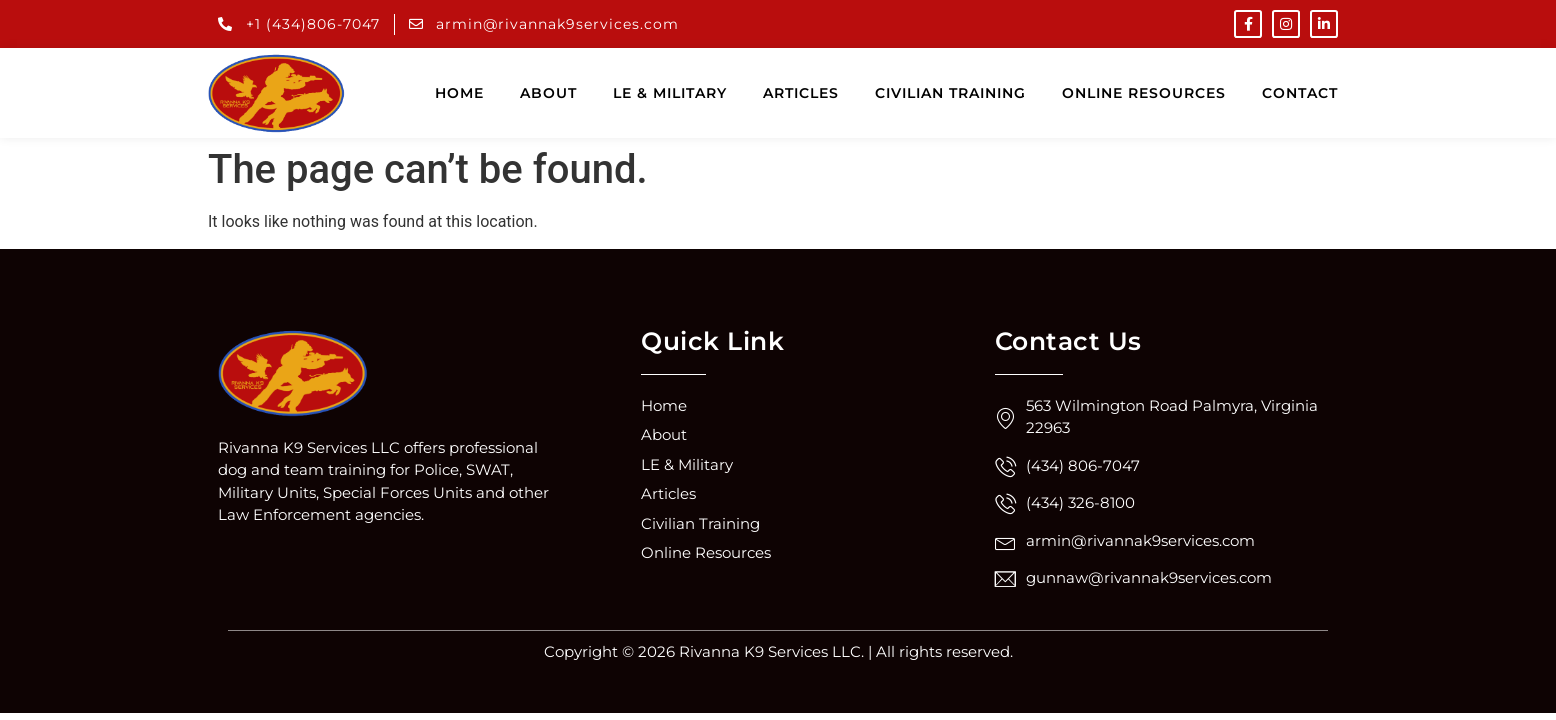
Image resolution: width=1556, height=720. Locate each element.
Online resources (1144, 93)
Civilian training (950, 93)
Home (459, 93)
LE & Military (670, 93)
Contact (1300, 93)
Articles (801, 93)
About (548, 93)
